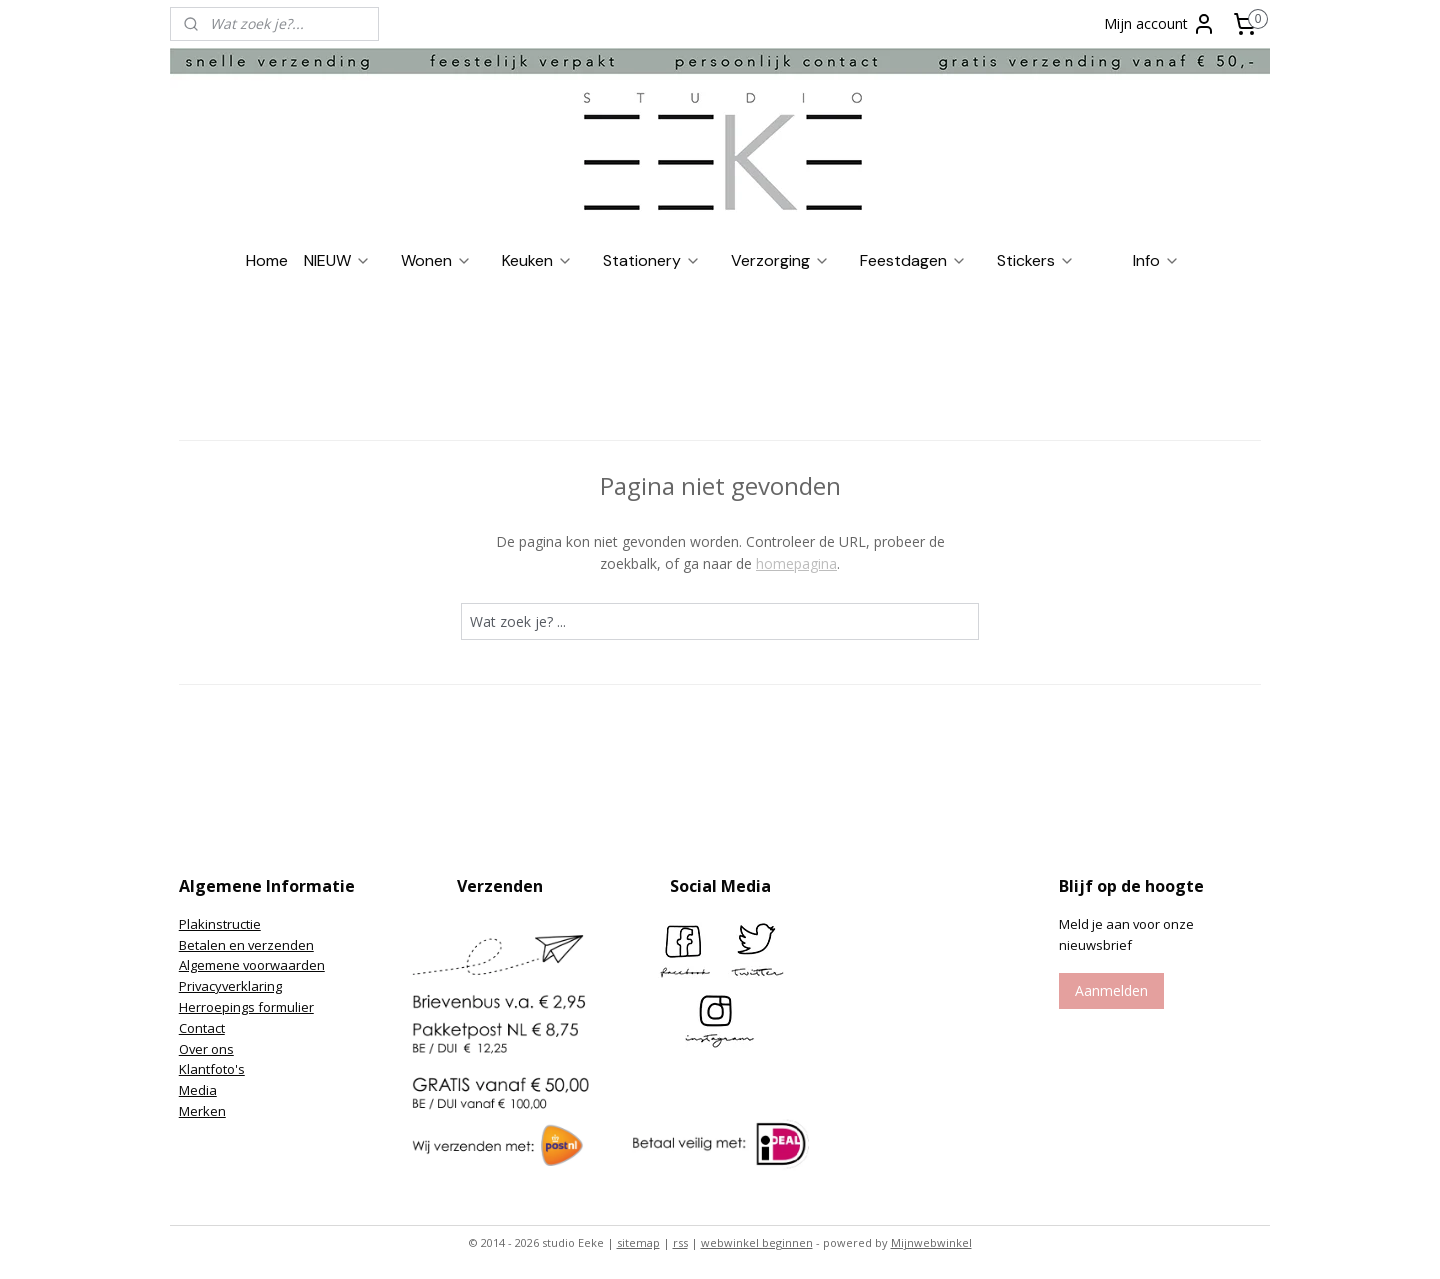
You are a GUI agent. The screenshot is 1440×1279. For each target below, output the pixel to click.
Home (267, 260)
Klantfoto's (212, 1069)
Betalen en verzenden (246, 945)
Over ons (206, 1049)
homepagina (796, 563)
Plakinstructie (220, 924)
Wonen (436, 260)
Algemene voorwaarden (252, 965)
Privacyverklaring (230, 986)
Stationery (652, 260)
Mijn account (1160, 24)
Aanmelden (1111, 990)
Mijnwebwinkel (931, 1242)
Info (1156, 260)
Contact (202, 1028)
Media (198, 1090)
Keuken (537, 260)
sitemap (638, 1242)
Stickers (1036, 260)
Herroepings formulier (246, 1007)
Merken (202, 1111)
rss (680, 1242)
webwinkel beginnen (757, 1242)
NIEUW (337, 260)
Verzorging (780, 260)
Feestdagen (913, 260)
